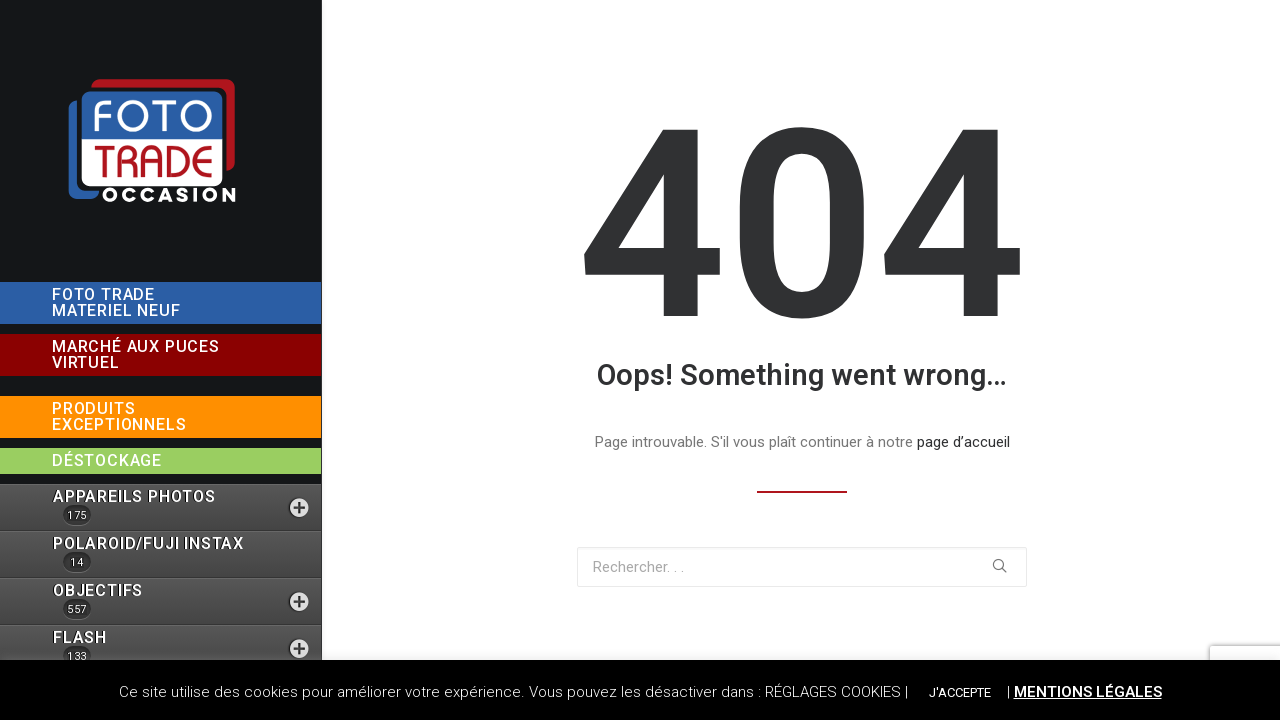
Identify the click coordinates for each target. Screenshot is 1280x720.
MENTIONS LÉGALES (1088, 692)
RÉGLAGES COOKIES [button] (833, 692)
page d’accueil (963, 442)
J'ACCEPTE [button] (960, 692)
